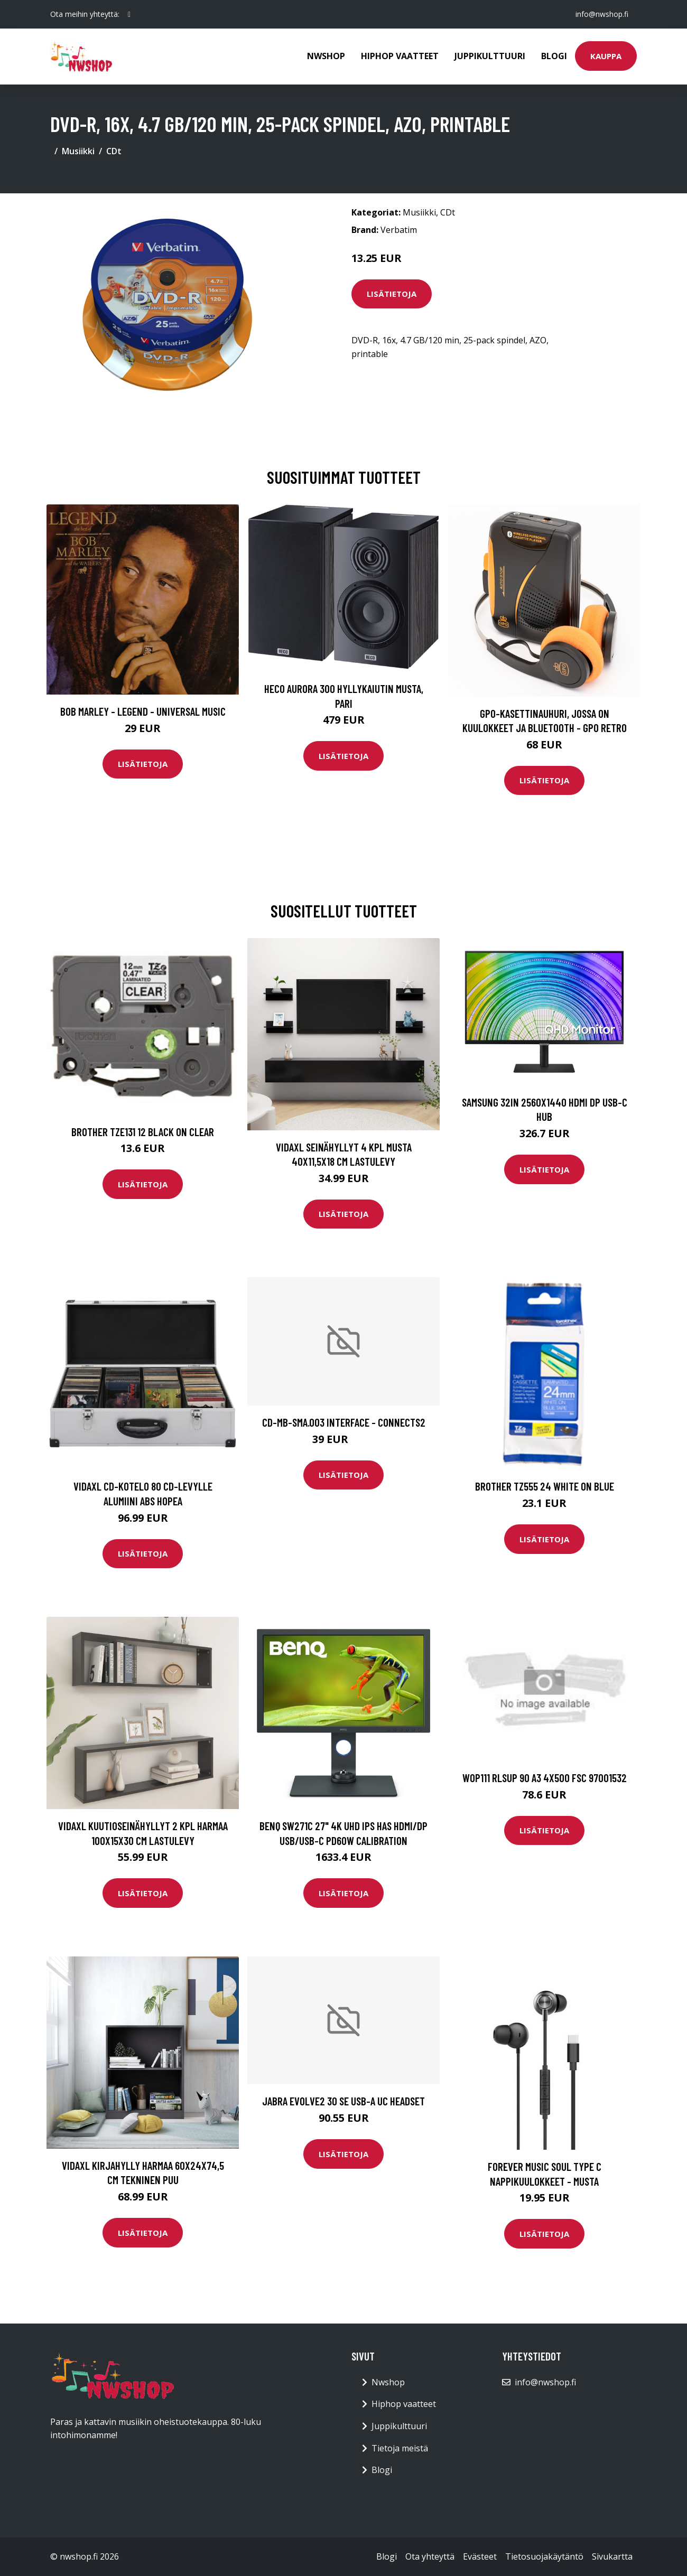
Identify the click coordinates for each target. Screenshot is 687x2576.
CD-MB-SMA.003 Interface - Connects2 (343, 1422)
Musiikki (78, 151)
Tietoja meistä (400, 2448)
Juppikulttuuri (489, 56)
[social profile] (129, 14)
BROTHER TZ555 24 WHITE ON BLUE (544, 1486)
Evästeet (480, 2556)
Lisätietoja (391, 293)
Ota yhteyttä (429, 2556)
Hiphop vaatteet (400, 56)
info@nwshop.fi (601, 14)
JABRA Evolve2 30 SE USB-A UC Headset (343, 2100)
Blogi (554, 56)
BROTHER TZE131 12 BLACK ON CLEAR (142, 1131)
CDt (114, 151)
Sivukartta (612, 2556)
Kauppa (605, 56)
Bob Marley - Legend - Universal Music (143, 711)
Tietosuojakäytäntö (544, 2556)
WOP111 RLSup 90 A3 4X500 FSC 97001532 (544, 1777)
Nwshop (326, 56)
